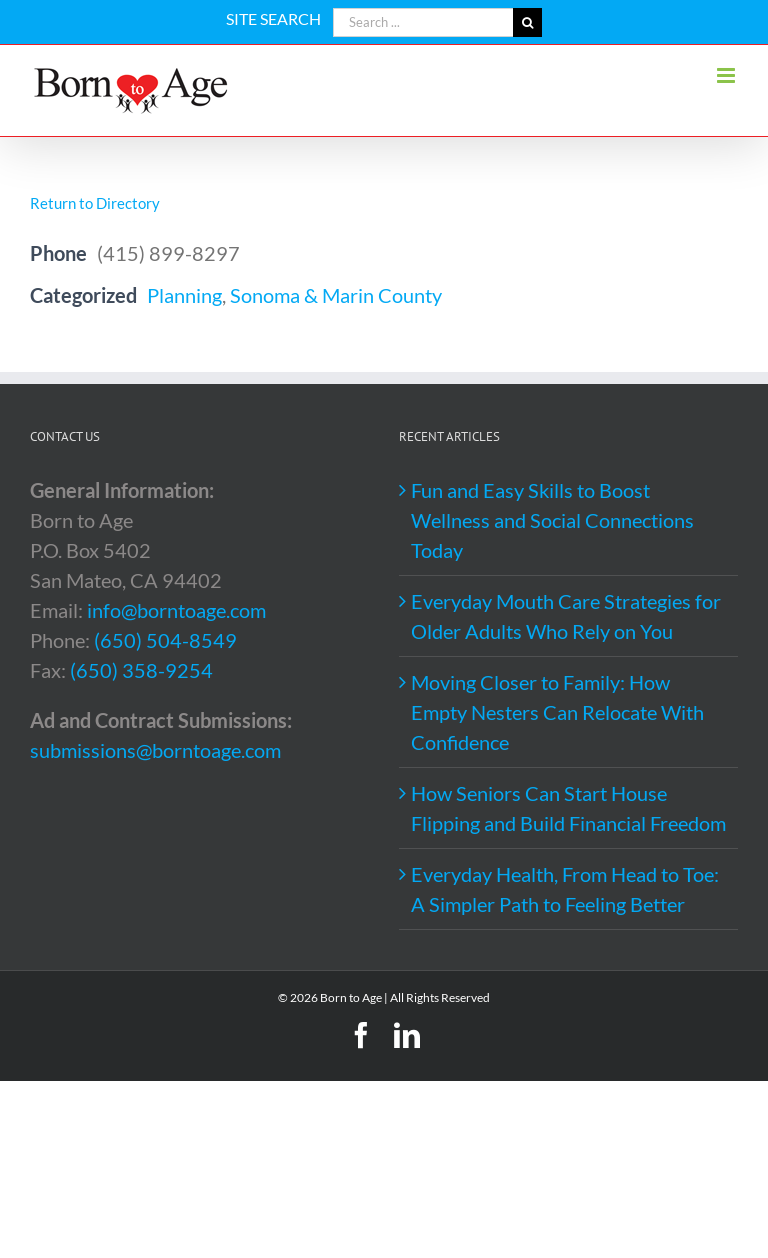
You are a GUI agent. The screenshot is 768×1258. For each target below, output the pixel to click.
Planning (184, 295)
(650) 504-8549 (165, 640)
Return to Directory (95, 203)
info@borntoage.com (176, 610)
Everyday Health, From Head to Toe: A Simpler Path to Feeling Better (565, 889)
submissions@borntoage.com (155, 750)
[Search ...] (423, 22)
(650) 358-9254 (141, 670)
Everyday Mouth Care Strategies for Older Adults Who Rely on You (566, 616)
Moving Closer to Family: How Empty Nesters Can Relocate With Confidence (557, 712)
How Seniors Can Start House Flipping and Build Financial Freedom (568, 808)
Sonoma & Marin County (336, 295)
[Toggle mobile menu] (727, 75)
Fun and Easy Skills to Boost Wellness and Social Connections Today (552, 520)
